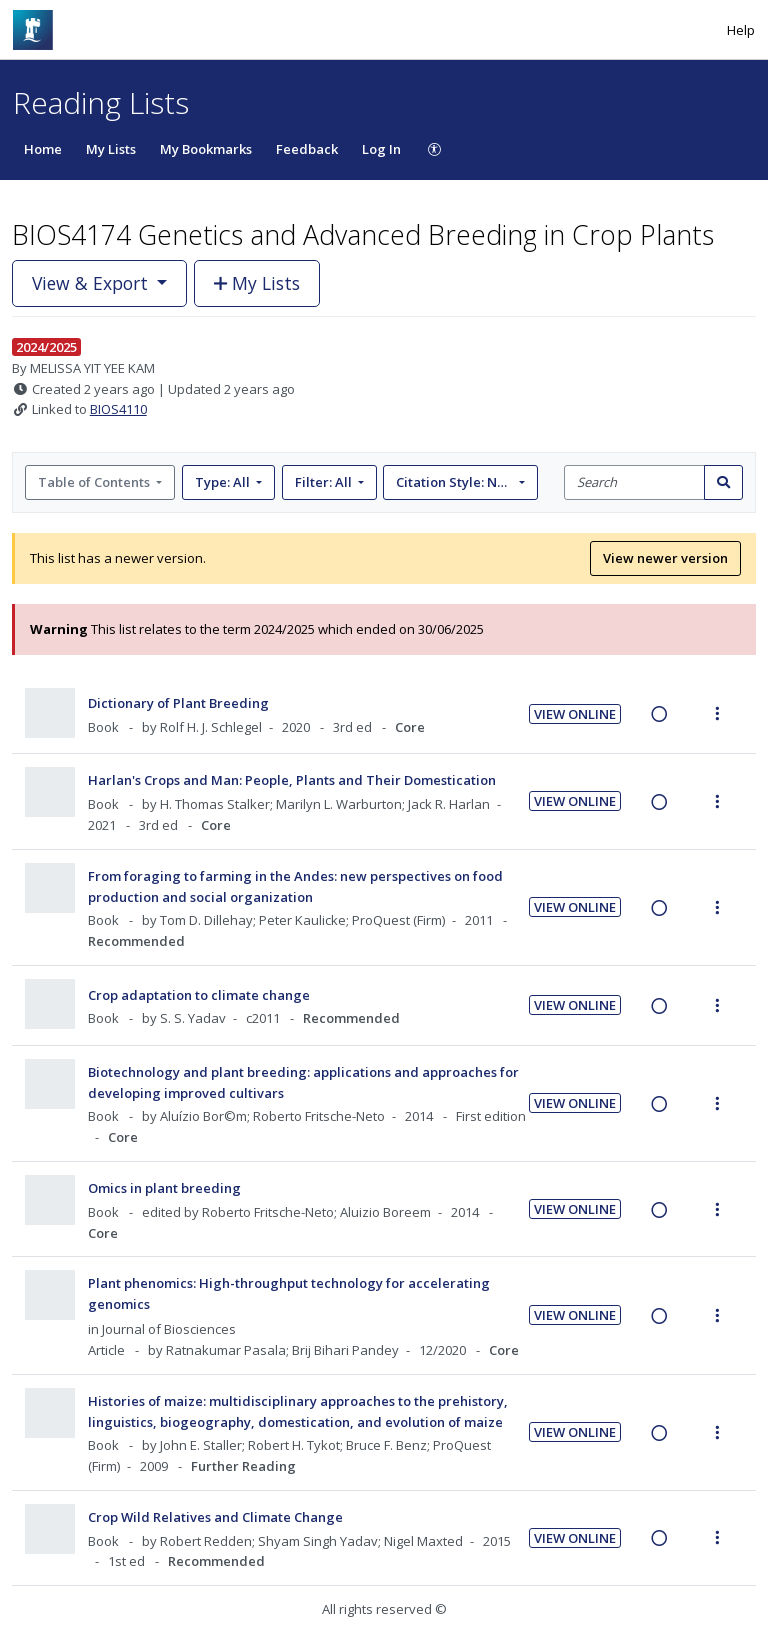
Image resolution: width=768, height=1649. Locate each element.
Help (741, 30)
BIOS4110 (118, 409)
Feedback (307, 149)
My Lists (111, 149)
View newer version (665, 558)
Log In (381, 149)
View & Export (92, 283)
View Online (575, 714)
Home (43, 149)
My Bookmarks (206, 149)
